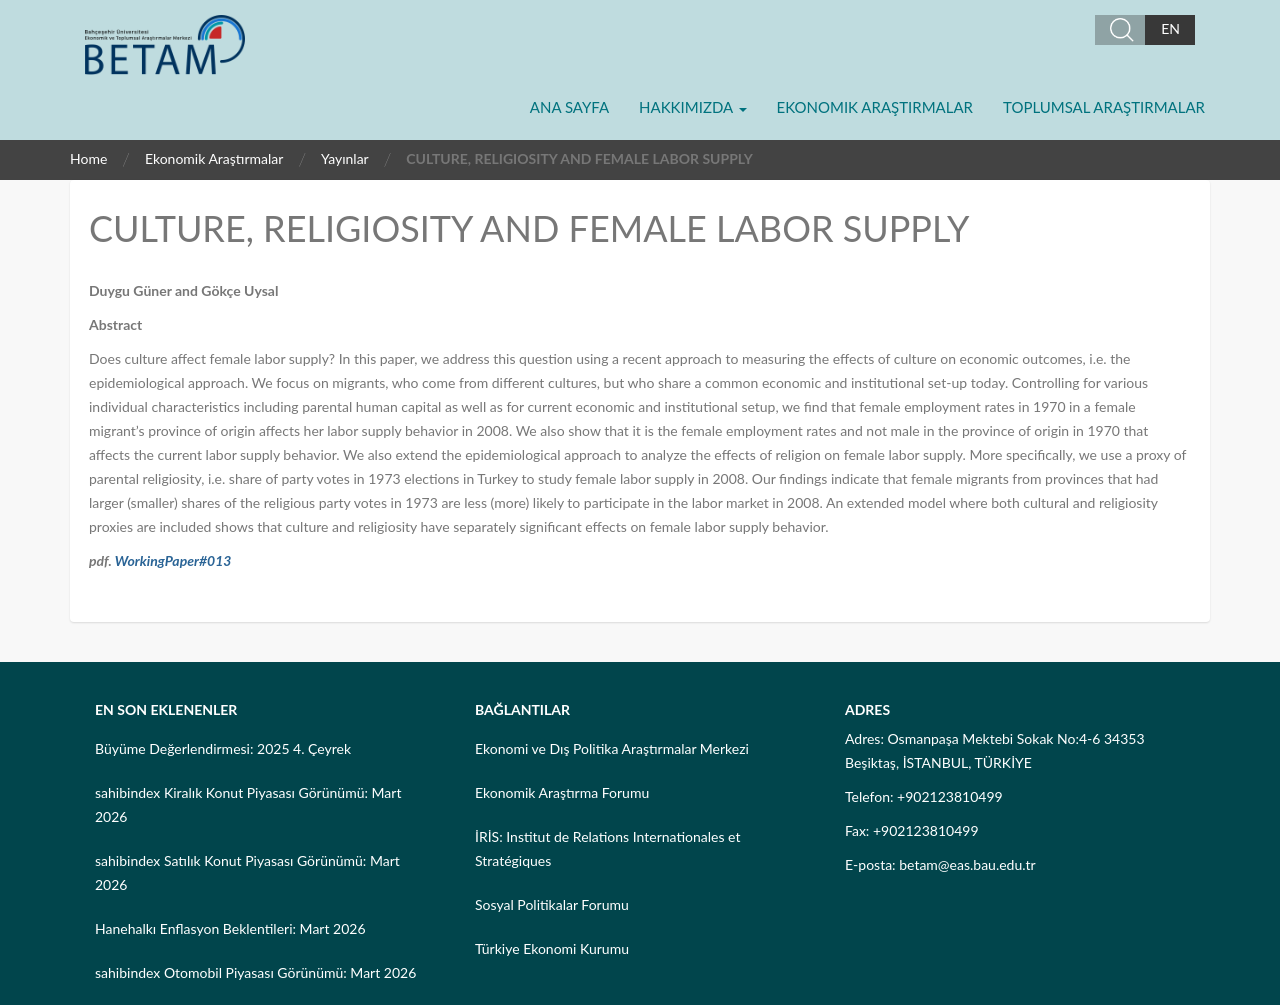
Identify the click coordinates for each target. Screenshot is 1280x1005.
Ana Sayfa (569, 107)
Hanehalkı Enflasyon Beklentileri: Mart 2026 (230, 928)
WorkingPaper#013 (173, 560)
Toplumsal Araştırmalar (1104, 107)
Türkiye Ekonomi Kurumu (552, 948)
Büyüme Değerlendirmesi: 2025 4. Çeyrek (223, 748)
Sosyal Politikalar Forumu (552, 904)
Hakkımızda (692, 107)
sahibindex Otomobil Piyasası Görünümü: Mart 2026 (255, 972)
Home (88, 158)
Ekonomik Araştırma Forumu (562, 792)
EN (1170, 28)
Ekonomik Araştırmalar (875, 107)
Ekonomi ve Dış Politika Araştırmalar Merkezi (612, 748)
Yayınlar (345, 158)
